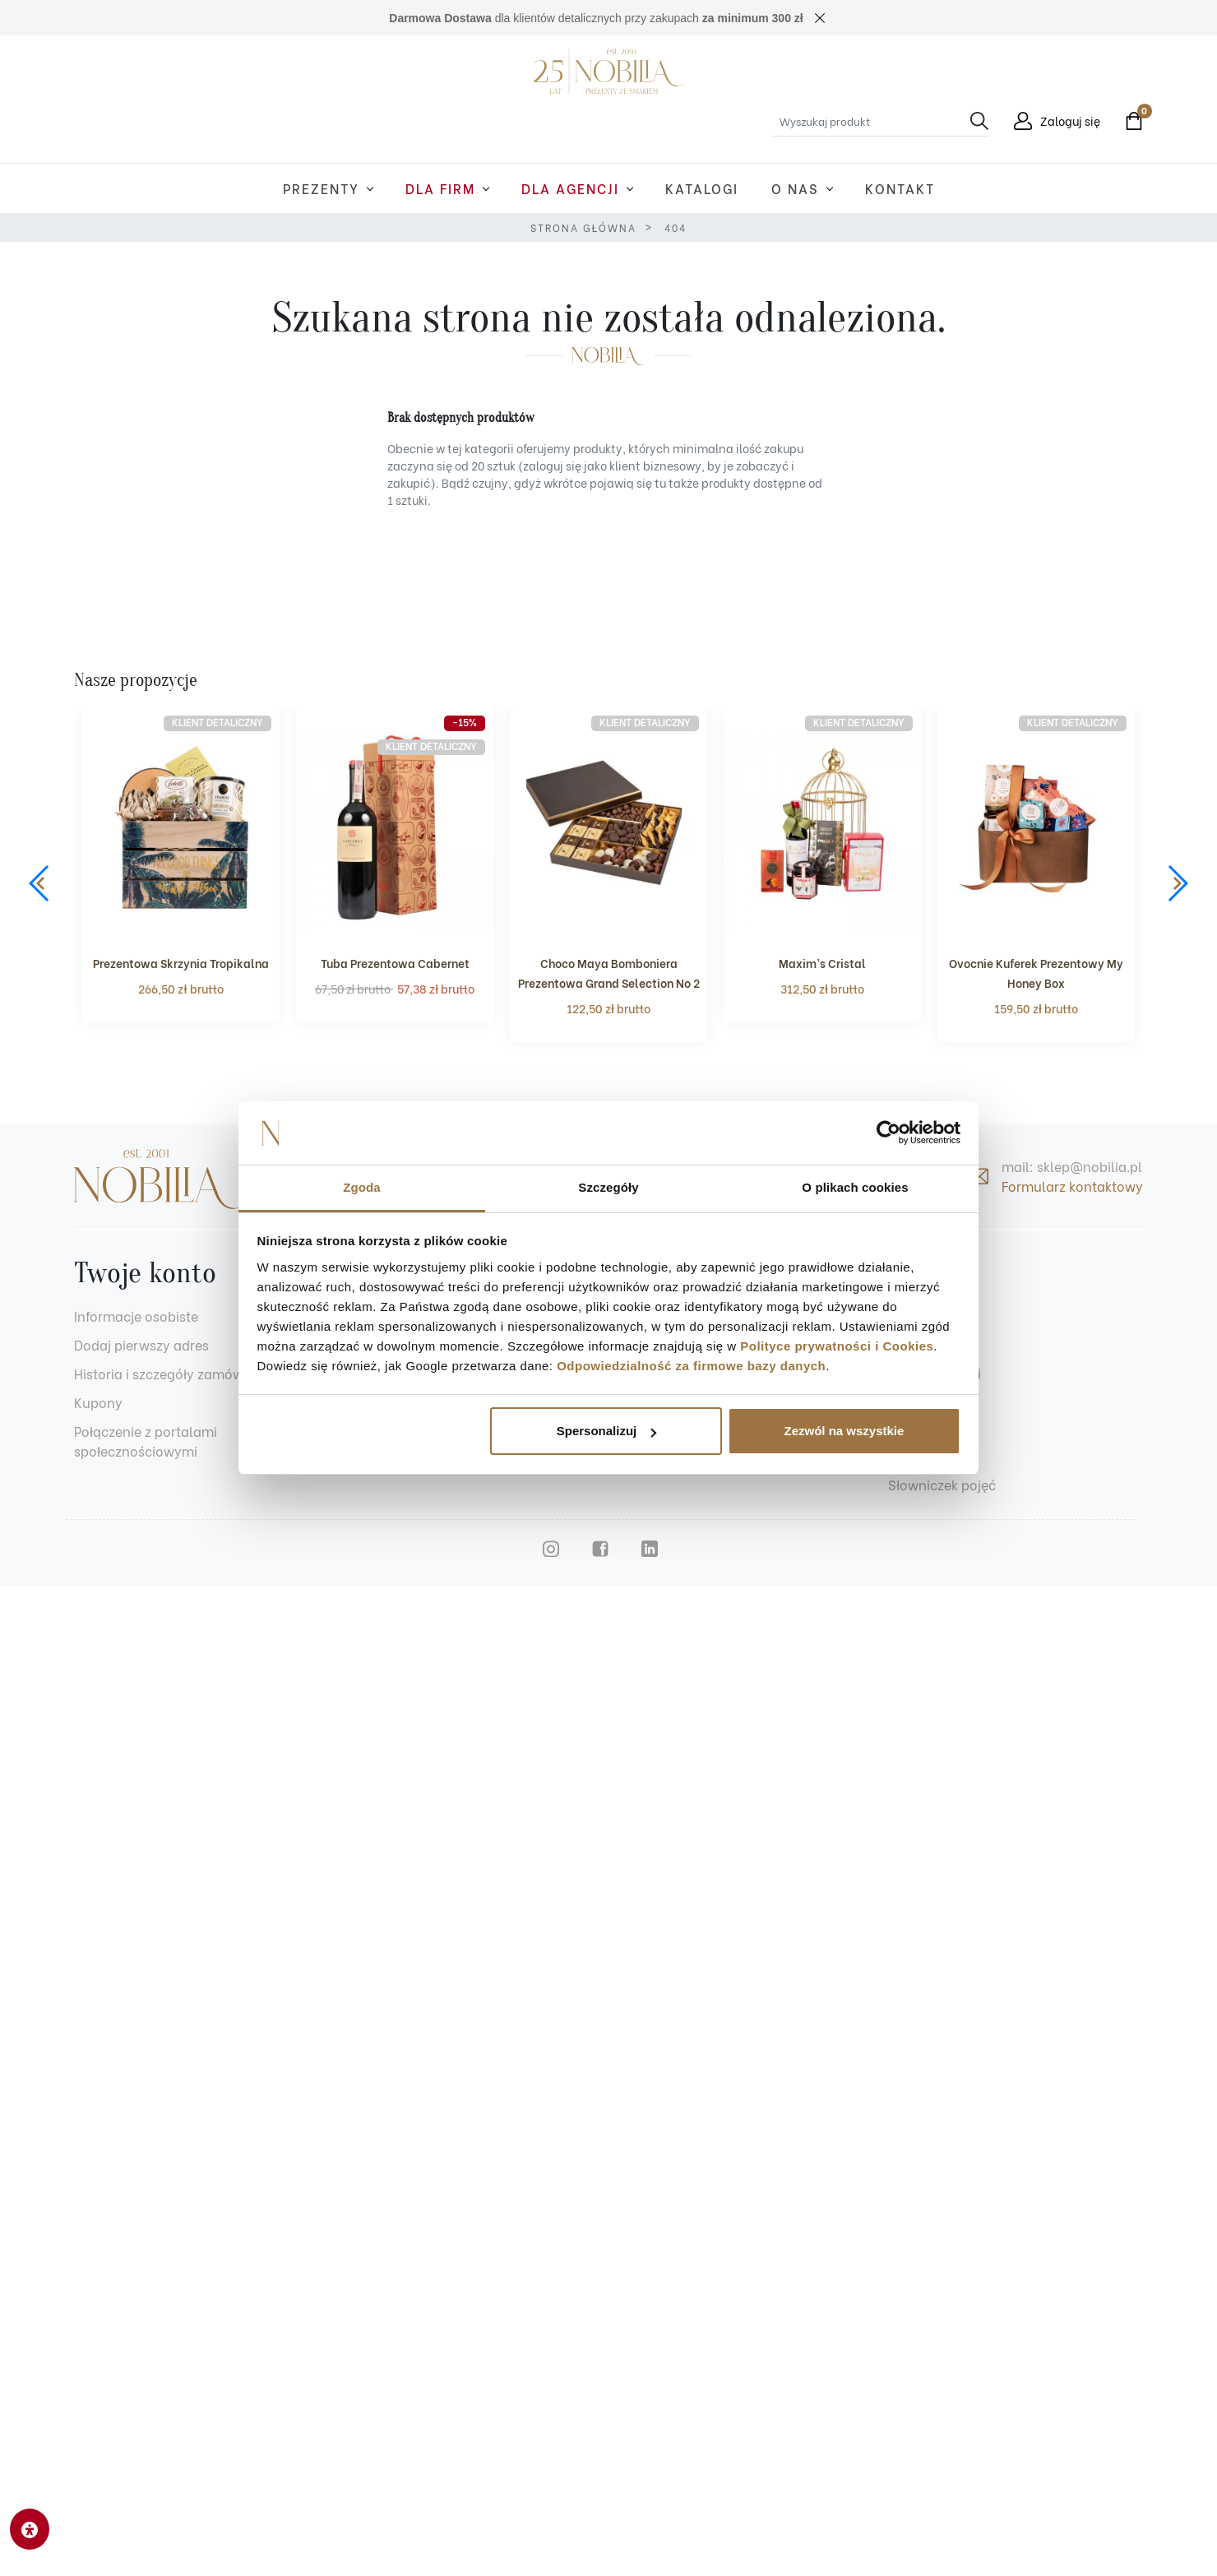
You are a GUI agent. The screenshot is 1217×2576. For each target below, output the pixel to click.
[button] (1130, 121)
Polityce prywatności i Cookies (836, 1346)
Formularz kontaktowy (1072, 1185)
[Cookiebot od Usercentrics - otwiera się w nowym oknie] (888, 1133)
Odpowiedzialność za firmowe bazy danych (691, 1366)
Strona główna (583, 227)
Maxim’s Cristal (822, 962)
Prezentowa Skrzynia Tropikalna (181, 962)
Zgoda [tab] (362, 1187)
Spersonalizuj (607, 1431)
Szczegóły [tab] (608, 1187)
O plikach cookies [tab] (855, 1187)
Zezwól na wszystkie (844, 1431)
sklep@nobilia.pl (1089, 1165)
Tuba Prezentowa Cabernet (395, 962)
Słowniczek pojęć (942, 1484)
